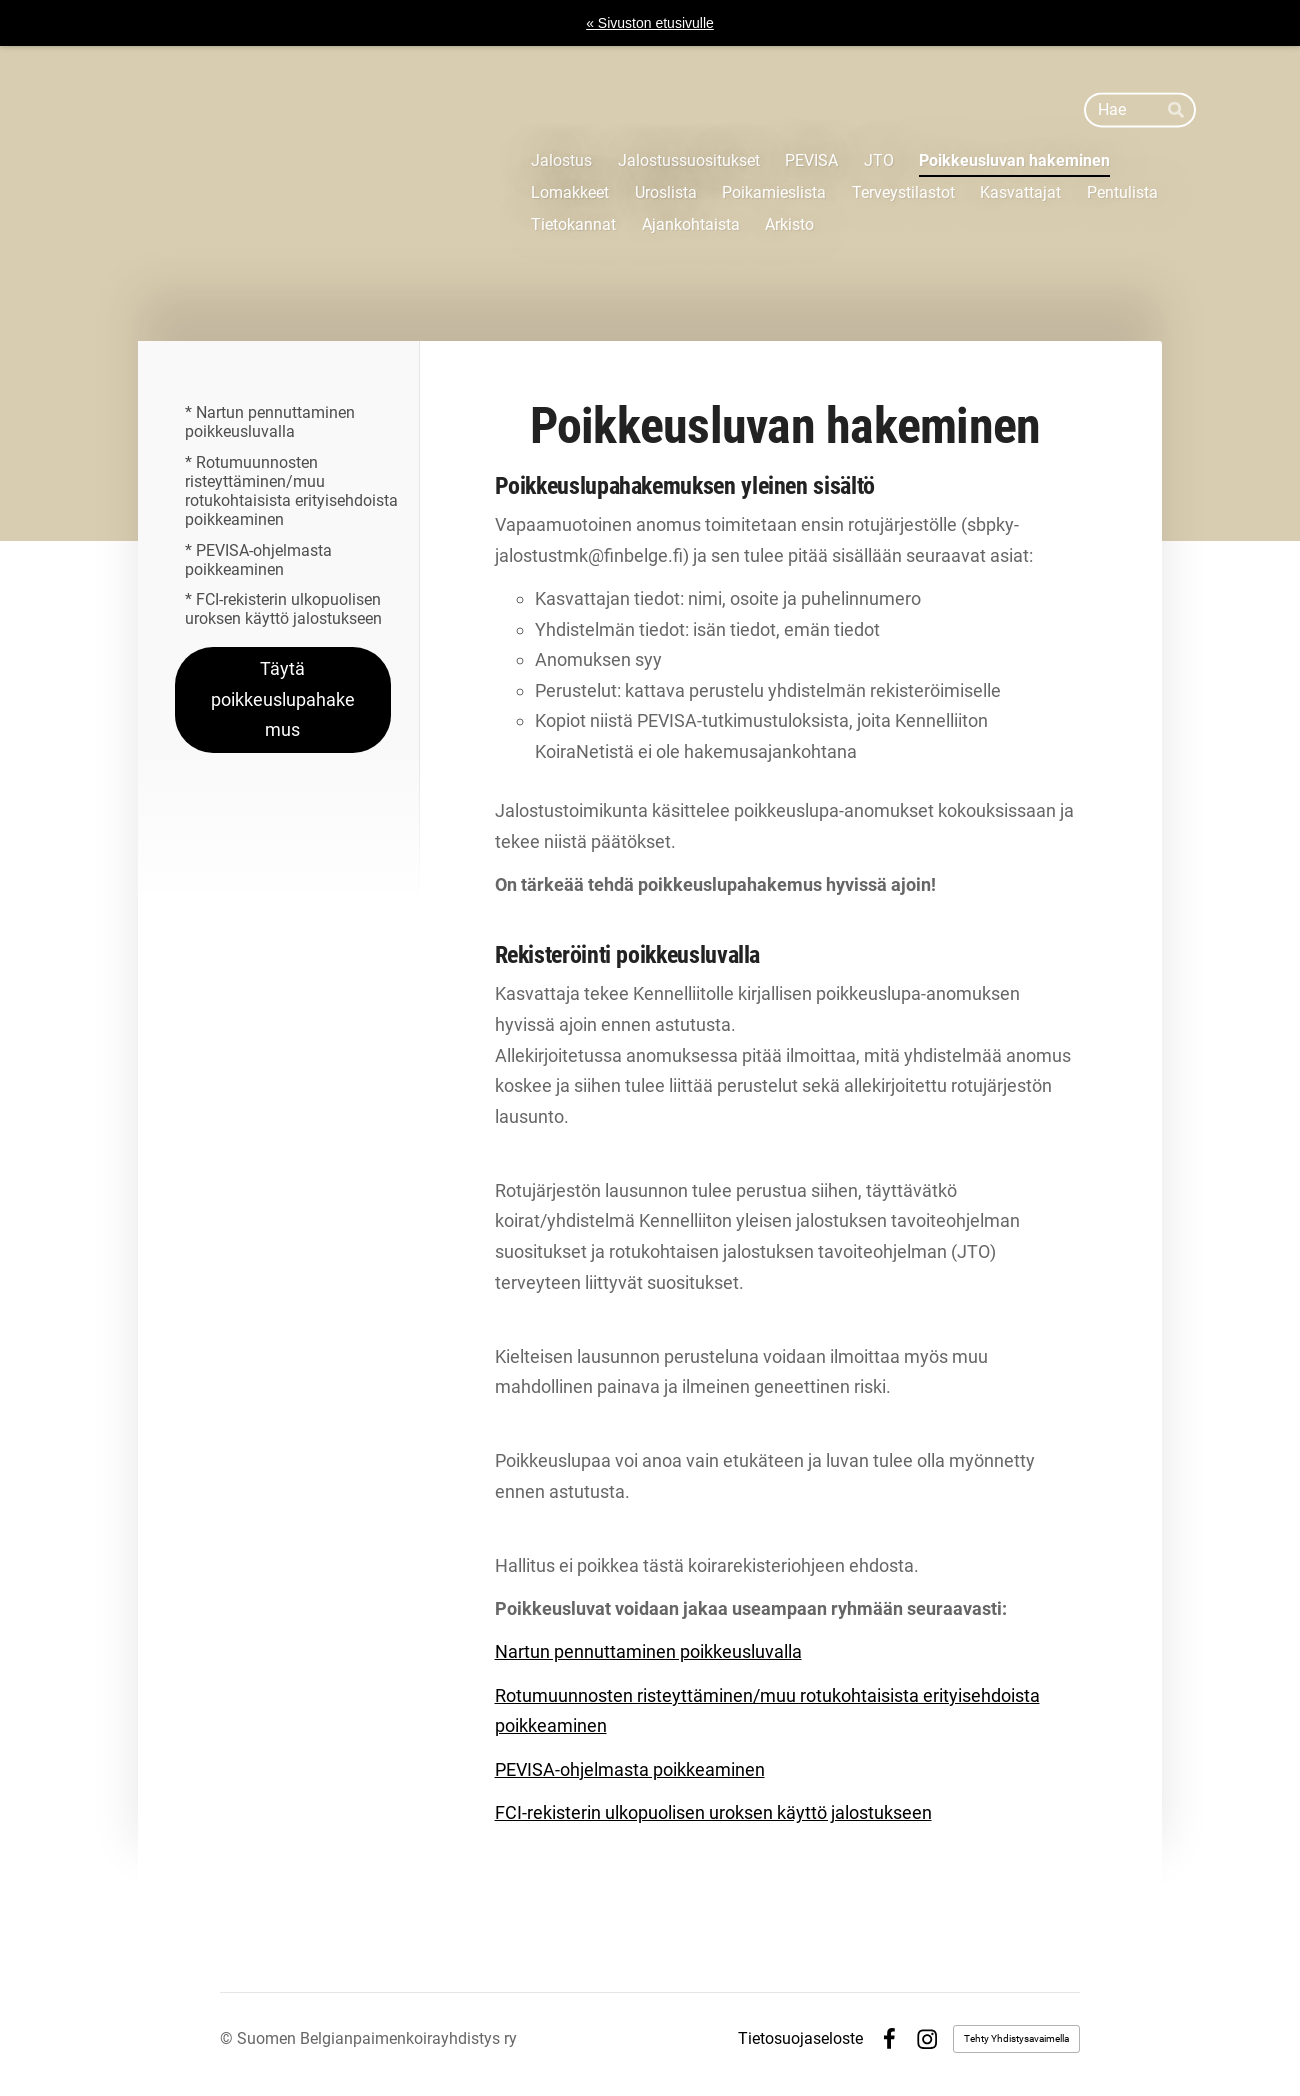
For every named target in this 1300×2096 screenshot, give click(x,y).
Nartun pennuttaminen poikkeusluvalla (648, 1651)
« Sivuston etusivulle (650, 23)
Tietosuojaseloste (800, 2039)
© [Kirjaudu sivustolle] (228, 2038)
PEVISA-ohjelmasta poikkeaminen (630, 1769)
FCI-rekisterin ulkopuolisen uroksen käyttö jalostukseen (713, 1812)
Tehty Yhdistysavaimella (1016, 2038)
